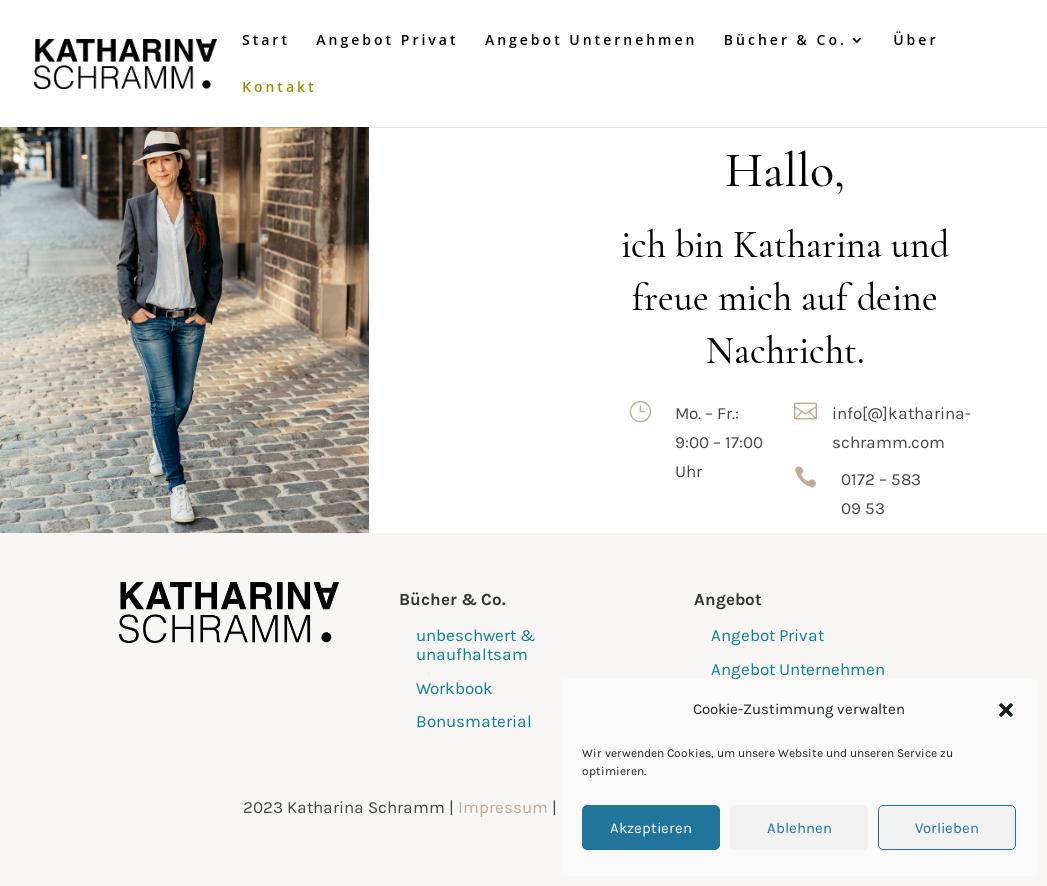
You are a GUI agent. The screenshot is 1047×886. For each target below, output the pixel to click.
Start (266, 41)
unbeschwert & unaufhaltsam (476, 644)
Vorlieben (947, 828)
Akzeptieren (651, 828)
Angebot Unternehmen (591, 41)
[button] (1006, 710)
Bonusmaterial (474, 721)
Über (915, 41)
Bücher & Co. (785, 41)
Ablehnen (799, 828)
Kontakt (279, 88)
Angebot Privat (387, 41)
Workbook (454, 688)
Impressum (503, 807)
